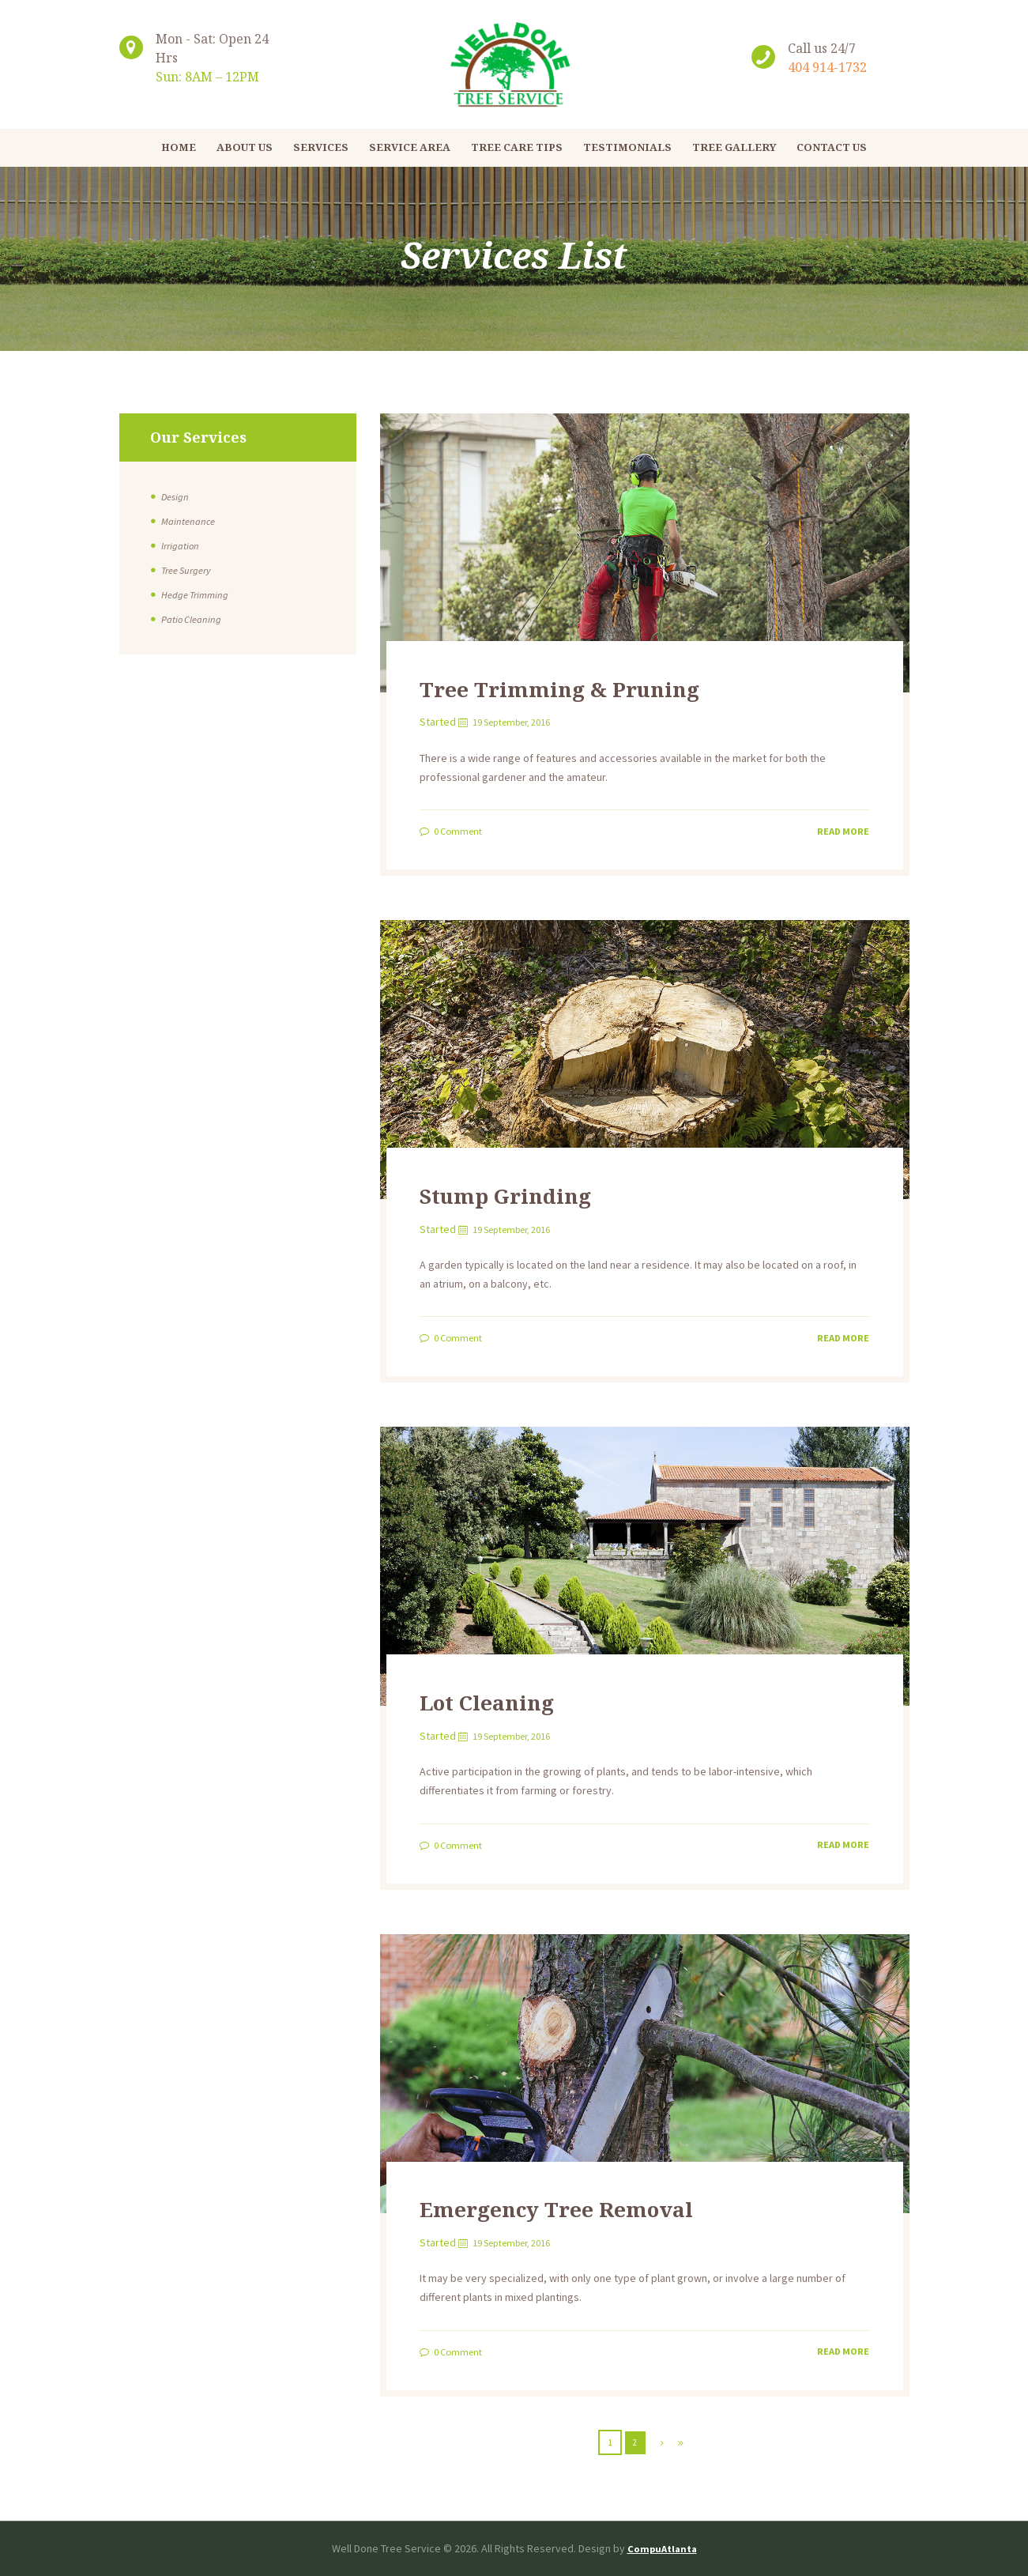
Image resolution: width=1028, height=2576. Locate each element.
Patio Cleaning (194, 619)
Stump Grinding (531, 1193)
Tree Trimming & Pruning (600, 686)
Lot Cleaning (508, 1699)
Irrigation (182, 545)
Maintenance (190, 521)
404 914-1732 (827, 67)
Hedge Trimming (198, 594)
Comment (463, 831)
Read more (840, 830)
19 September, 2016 (522, 722)
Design (176, 496)
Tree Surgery (189, 570)
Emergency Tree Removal (598, 2206)
